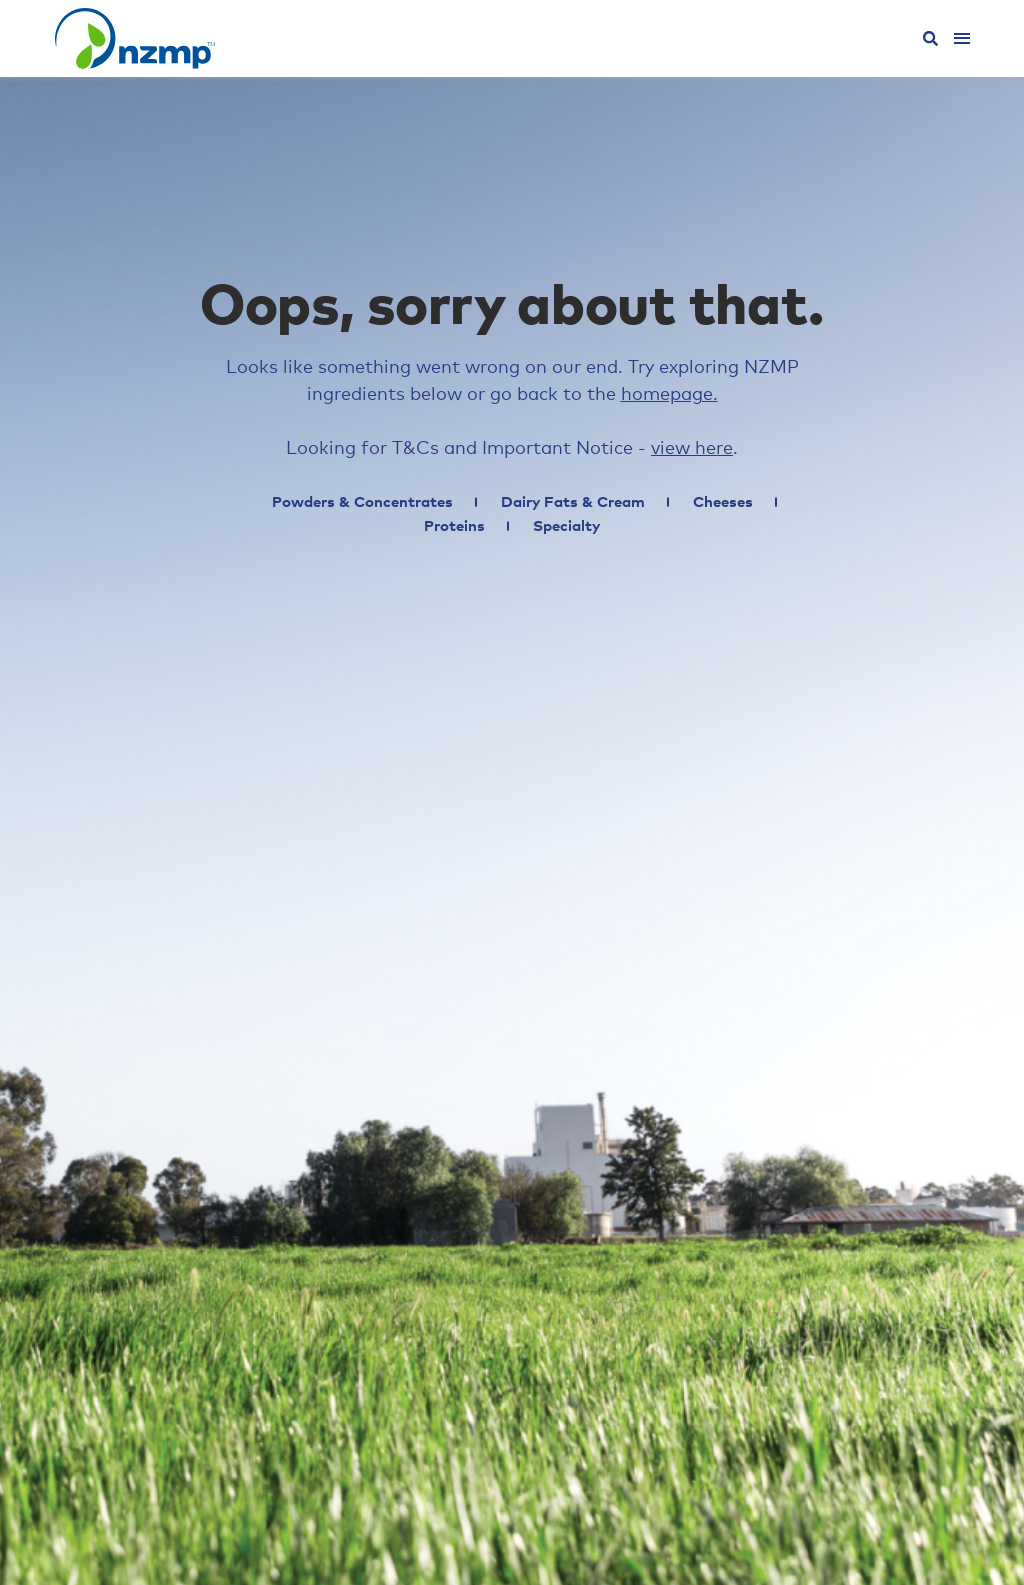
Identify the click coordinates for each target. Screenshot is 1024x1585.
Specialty (566, 526)
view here (692, 449)
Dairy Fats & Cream (573, 502)
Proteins (454, 526)
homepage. (669, 395)
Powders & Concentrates (362, 502)
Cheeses (723, 502)
